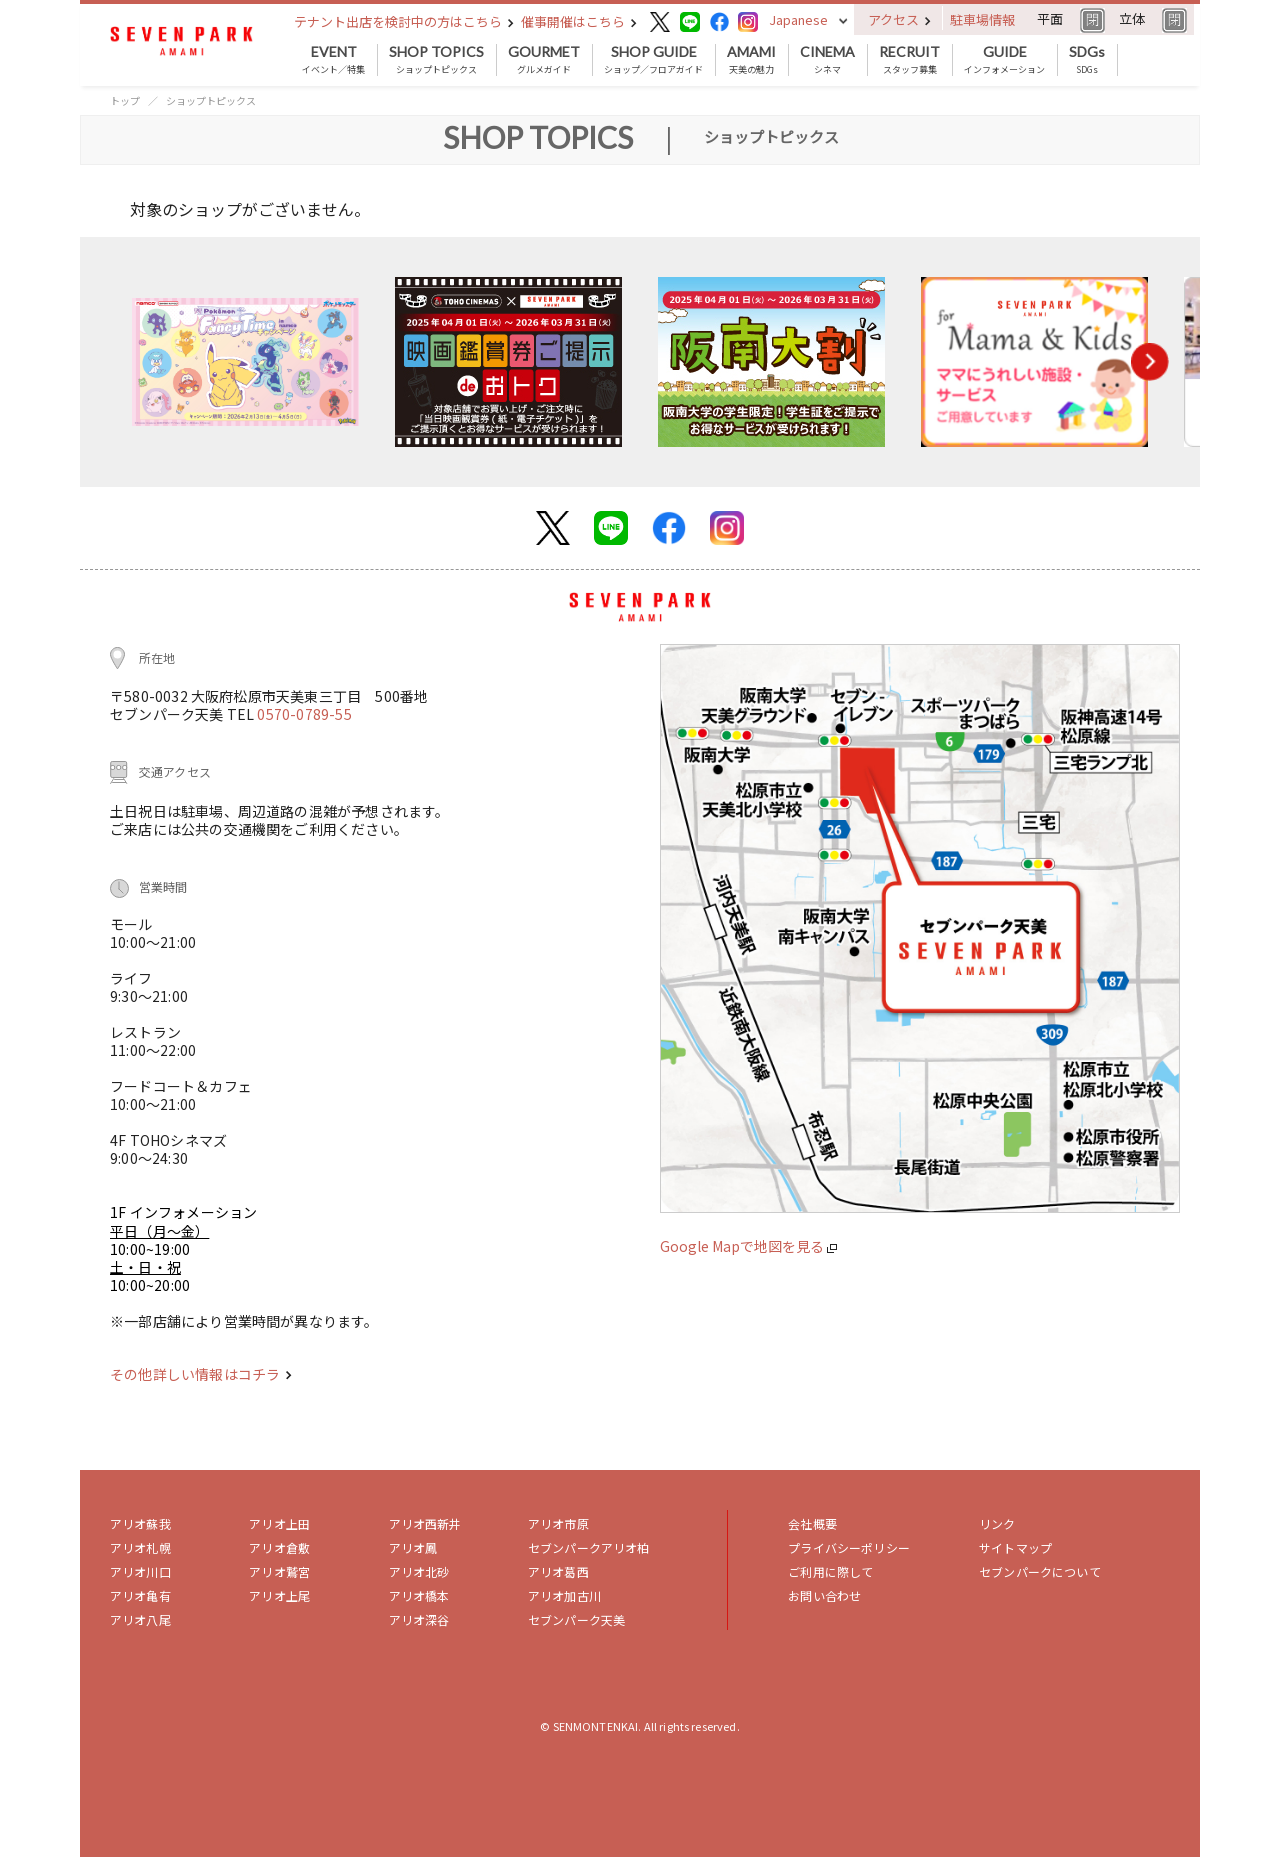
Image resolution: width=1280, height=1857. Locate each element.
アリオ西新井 (425, 1523)
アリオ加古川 (564, 1595)
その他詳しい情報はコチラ (201, 1374)
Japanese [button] (798, 19)
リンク (997, 1523)
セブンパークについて (1040, 1571)
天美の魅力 (751, 60)
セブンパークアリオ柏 (589, 1547)
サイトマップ (1015, 1547)
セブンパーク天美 (576, 1619)
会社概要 (812, 1523)
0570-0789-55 (304, 714)
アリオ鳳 (413, 1547)
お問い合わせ (824, 1595)
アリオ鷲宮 (279, 1571)
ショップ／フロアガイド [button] (653, 60)
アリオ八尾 (140, 1619)
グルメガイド (544, 60)
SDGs (1087, 60)
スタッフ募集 (909, 60)
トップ (125, 100)
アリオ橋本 (419, 1595)
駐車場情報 (982, 19)
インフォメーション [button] (1004, 60)
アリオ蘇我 (140, 1523)
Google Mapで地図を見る (748, 1246)
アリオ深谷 (419, 1619)
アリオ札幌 (140, 1547)
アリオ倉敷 (279, 1547)
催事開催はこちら (579, 21)
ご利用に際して (830, 1571)
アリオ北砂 (419, 1571)
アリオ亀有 (140, 1595)
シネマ (827, 60)
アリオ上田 (279, 1523)
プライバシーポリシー (849, 1547)
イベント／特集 (333, 60)
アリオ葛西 (558, 1571)
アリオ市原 (558, 1523)
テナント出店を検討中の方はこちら (404, 21)
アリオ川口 (140, 1571)
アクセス (899, 19)
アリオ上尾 (279, 1595)
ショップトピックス (436, 60)
